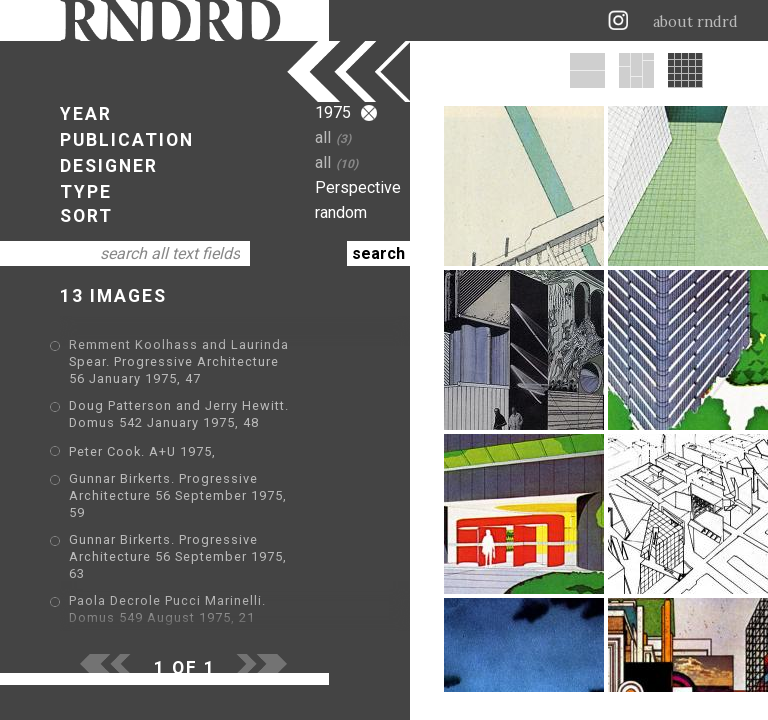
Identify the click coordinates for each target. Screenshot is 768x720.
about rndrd (695, 22)
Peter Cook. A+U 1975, (142, 434)
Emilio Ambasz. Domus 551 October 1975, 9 (215, 595)
